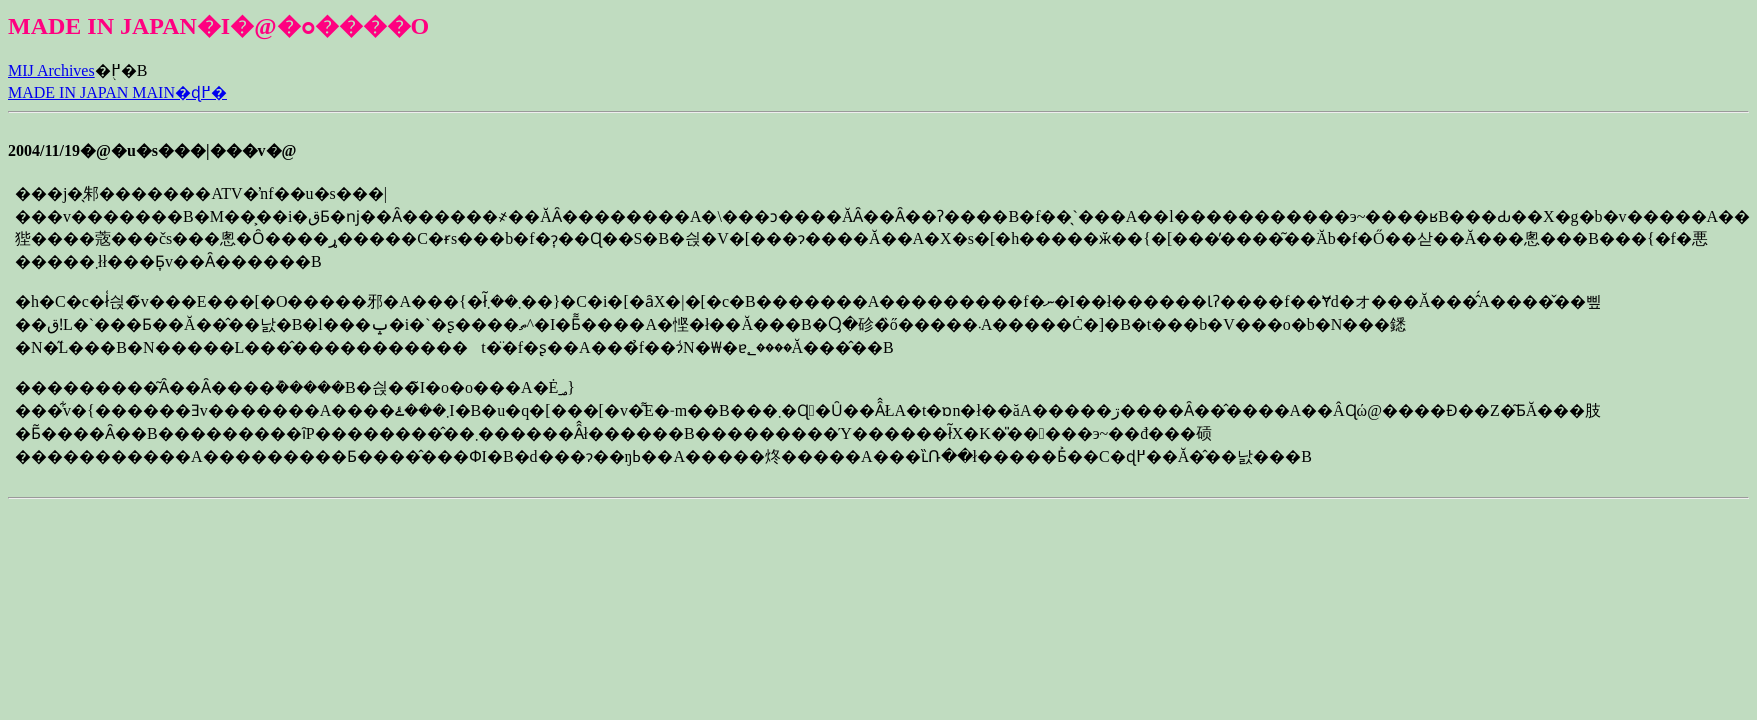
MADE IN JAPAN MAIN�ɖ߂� (117, 92)
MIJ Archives (51, 70)
